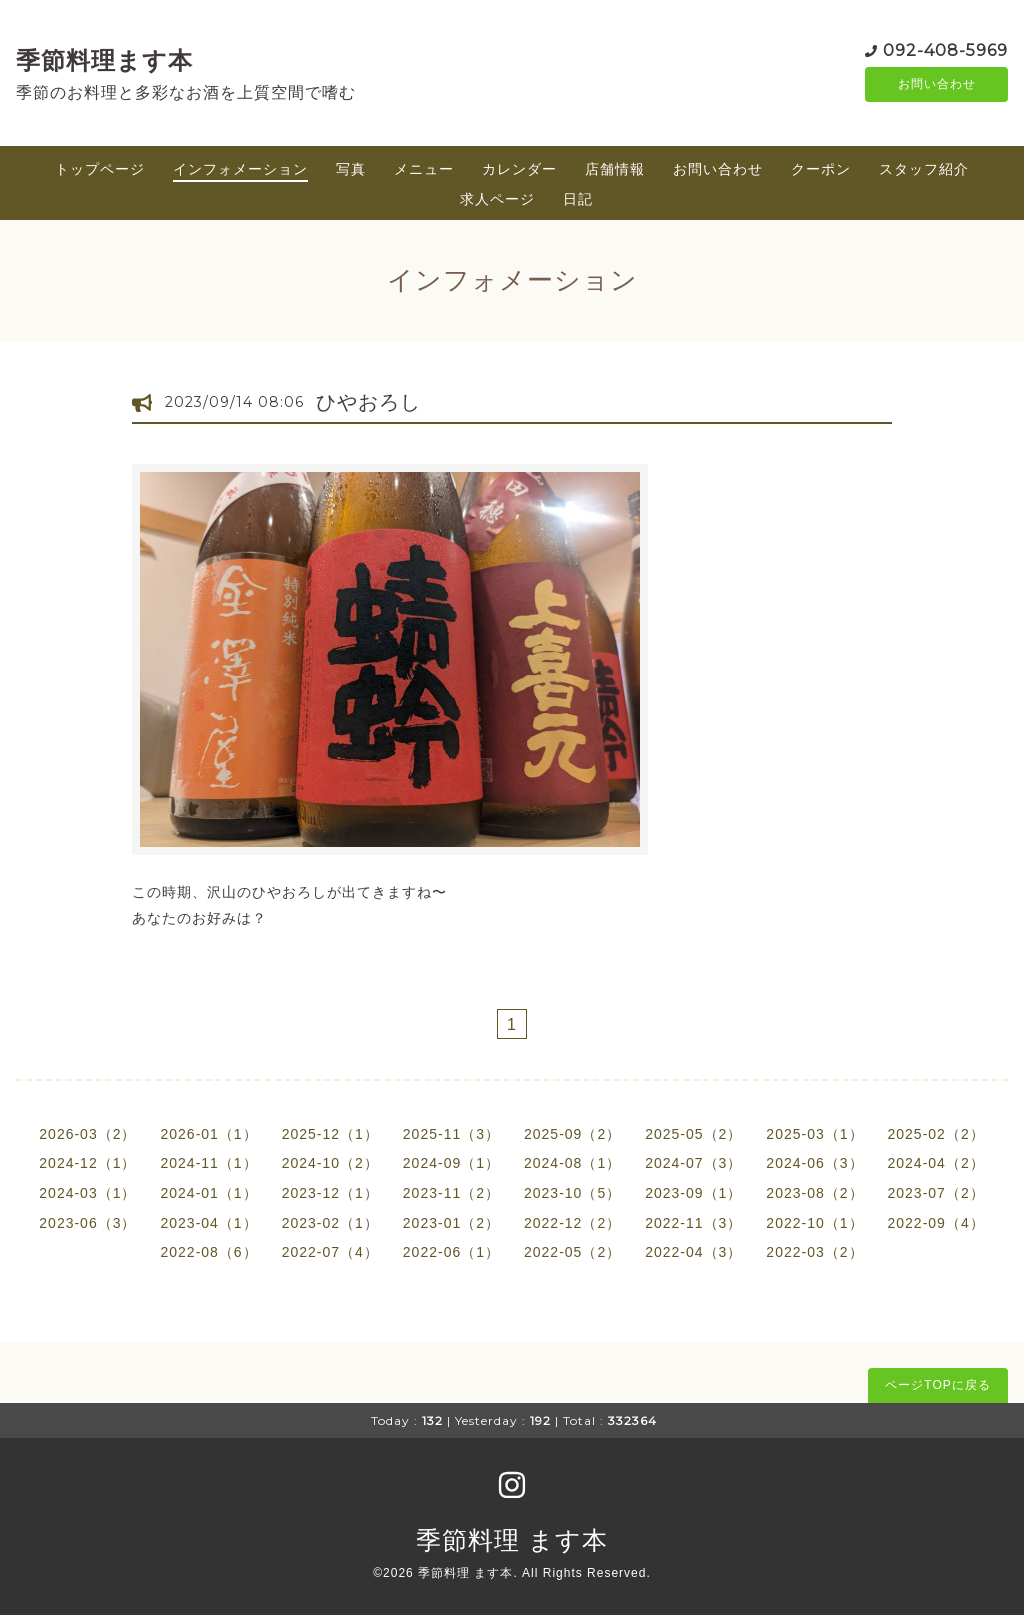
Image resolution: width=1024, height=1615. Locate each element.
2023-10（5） (572, 1193)
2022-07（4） (330, 1252)
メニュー (424, 169)
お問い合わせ (937, 85)
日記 (578, 199)
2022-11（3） (693, 1223)
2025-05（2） (693, 1134)
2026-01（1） (208, 1134)
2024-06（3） (814, 1163)
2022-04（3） (693, 1252)
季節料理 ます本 (512, 1540)
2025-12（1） (330, 1134)
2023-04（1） (208, 1223)
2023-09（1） (693, 1193)
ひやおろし (368, 402)
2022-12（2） (572, 1223)
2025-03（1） (814, 1134)
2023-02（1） (330, 1223)
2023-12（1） (330, 1193)
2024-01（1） (208, 1193)
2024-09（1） (451, 1163)
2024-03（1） (87, 1193)
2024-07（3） (693, 1163)
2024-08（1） (572, 1163)
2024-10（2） (330, 1163)
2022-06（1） (451, 1252)
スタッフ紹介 (924, 169)
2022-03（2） (814, 1252)
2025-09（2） (572, 1134)
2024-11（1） (208, 1163)
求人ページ (497, 199)
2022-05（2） (572, 1252)
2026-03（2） (87, 1134)
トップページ (100, 169)
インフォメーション (240, 169)
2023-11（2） (451, 1193)
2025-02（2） (936, 1134)
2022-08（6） (208, 1252)
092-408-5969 (945, 49)
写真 (351, 169)
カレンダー (519, 169)
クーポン (821, 169)
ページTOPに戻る (937, 1385)
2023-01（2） (451, 1223)
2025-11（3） (451, 1134)
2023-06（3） (87, 1223)
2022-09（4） (936, 1223)
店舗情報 (615, 169)
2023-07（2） (936, 1193)
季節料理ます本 (104, 60)
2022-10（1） (814, 1223)
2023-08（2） (814, 1193)
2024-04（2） (936, 1163)
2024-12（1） (87, 1163)
